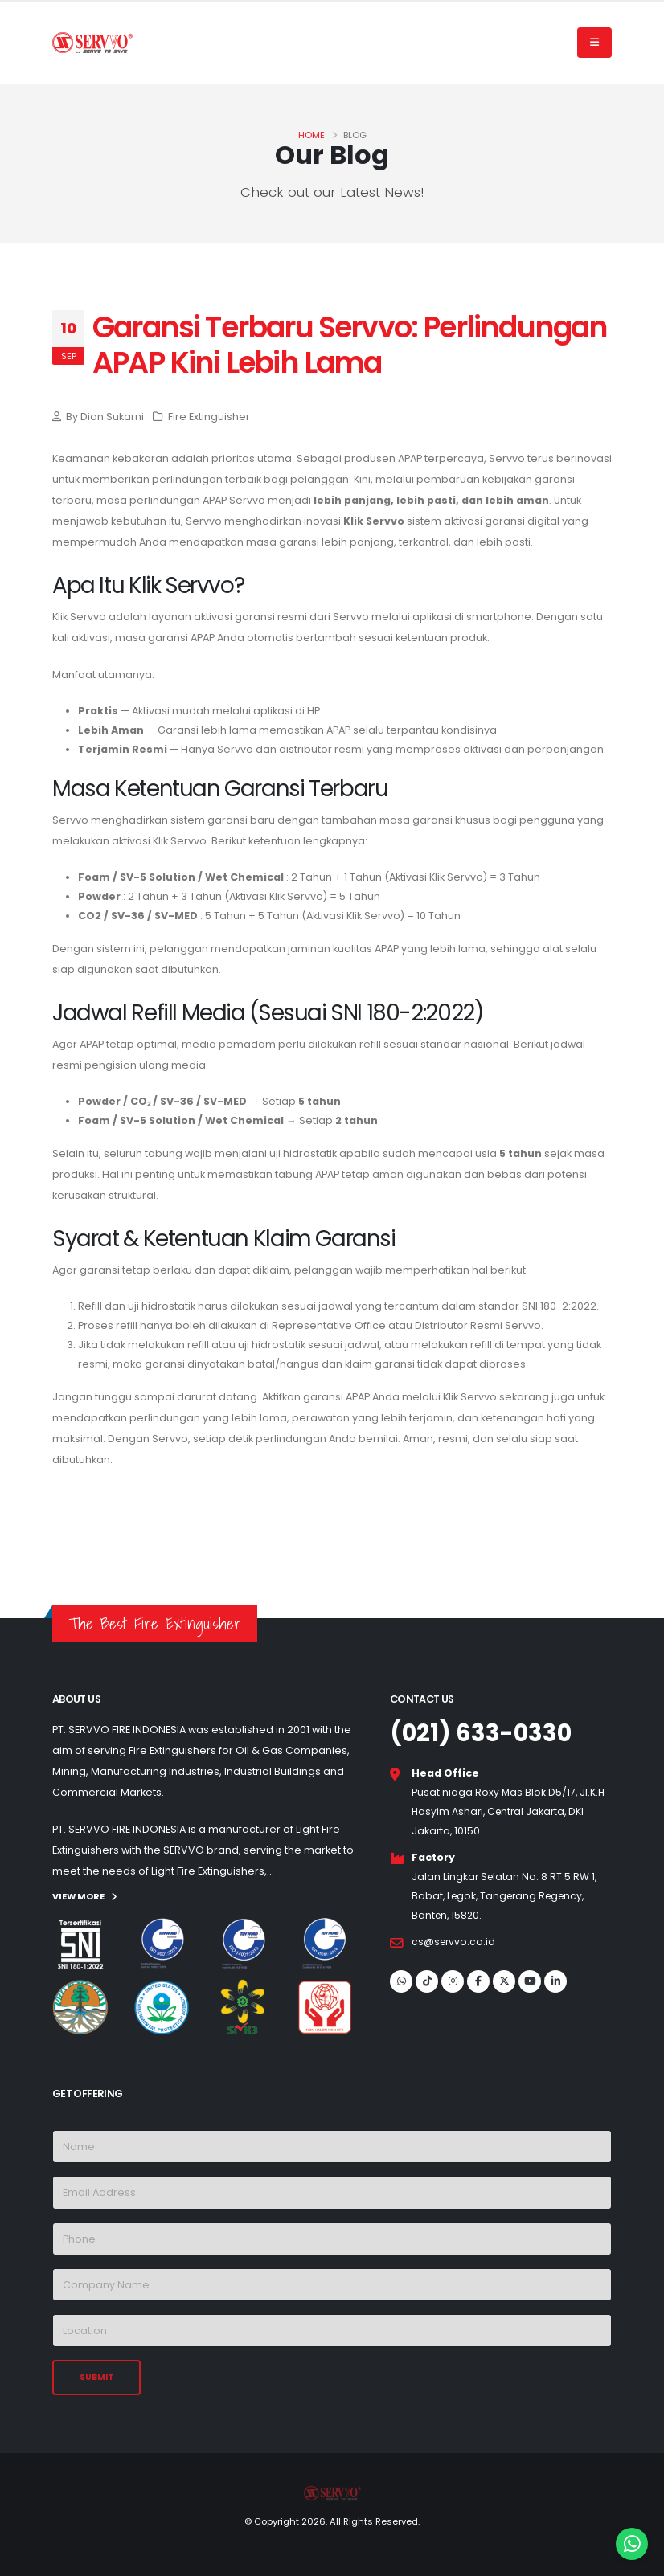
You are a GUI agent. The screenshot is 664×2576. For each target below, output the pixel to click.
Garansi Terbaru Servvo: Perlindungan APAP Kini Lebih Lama (349, 345)
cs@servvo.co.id (455, 1941)
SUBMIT (96, 2376)
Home (311, 135)
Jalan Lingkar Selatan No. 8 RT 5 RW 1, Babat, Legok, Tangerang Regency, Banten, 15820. (506, 1896)
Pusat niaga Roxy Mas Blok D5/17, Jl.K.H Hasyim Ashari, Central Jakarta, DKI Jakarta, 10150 (509, 1811)
